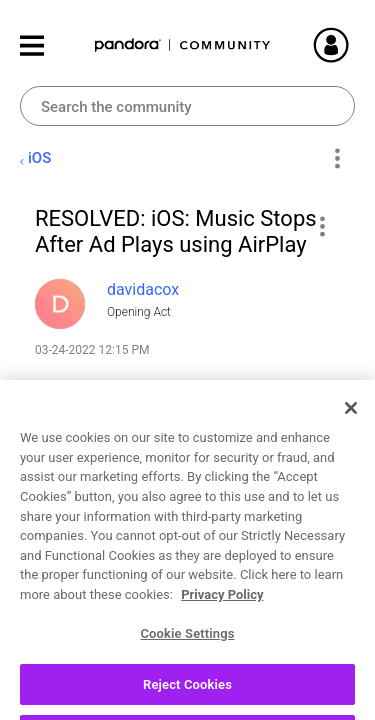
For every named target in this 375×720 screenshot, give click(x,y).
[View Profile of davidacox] (143, 289)
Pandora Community (183, 45)
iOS (39, 158)
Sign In (355, 45)
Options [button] (336, 159)
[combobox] (187, 106)
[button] (321, 226)
